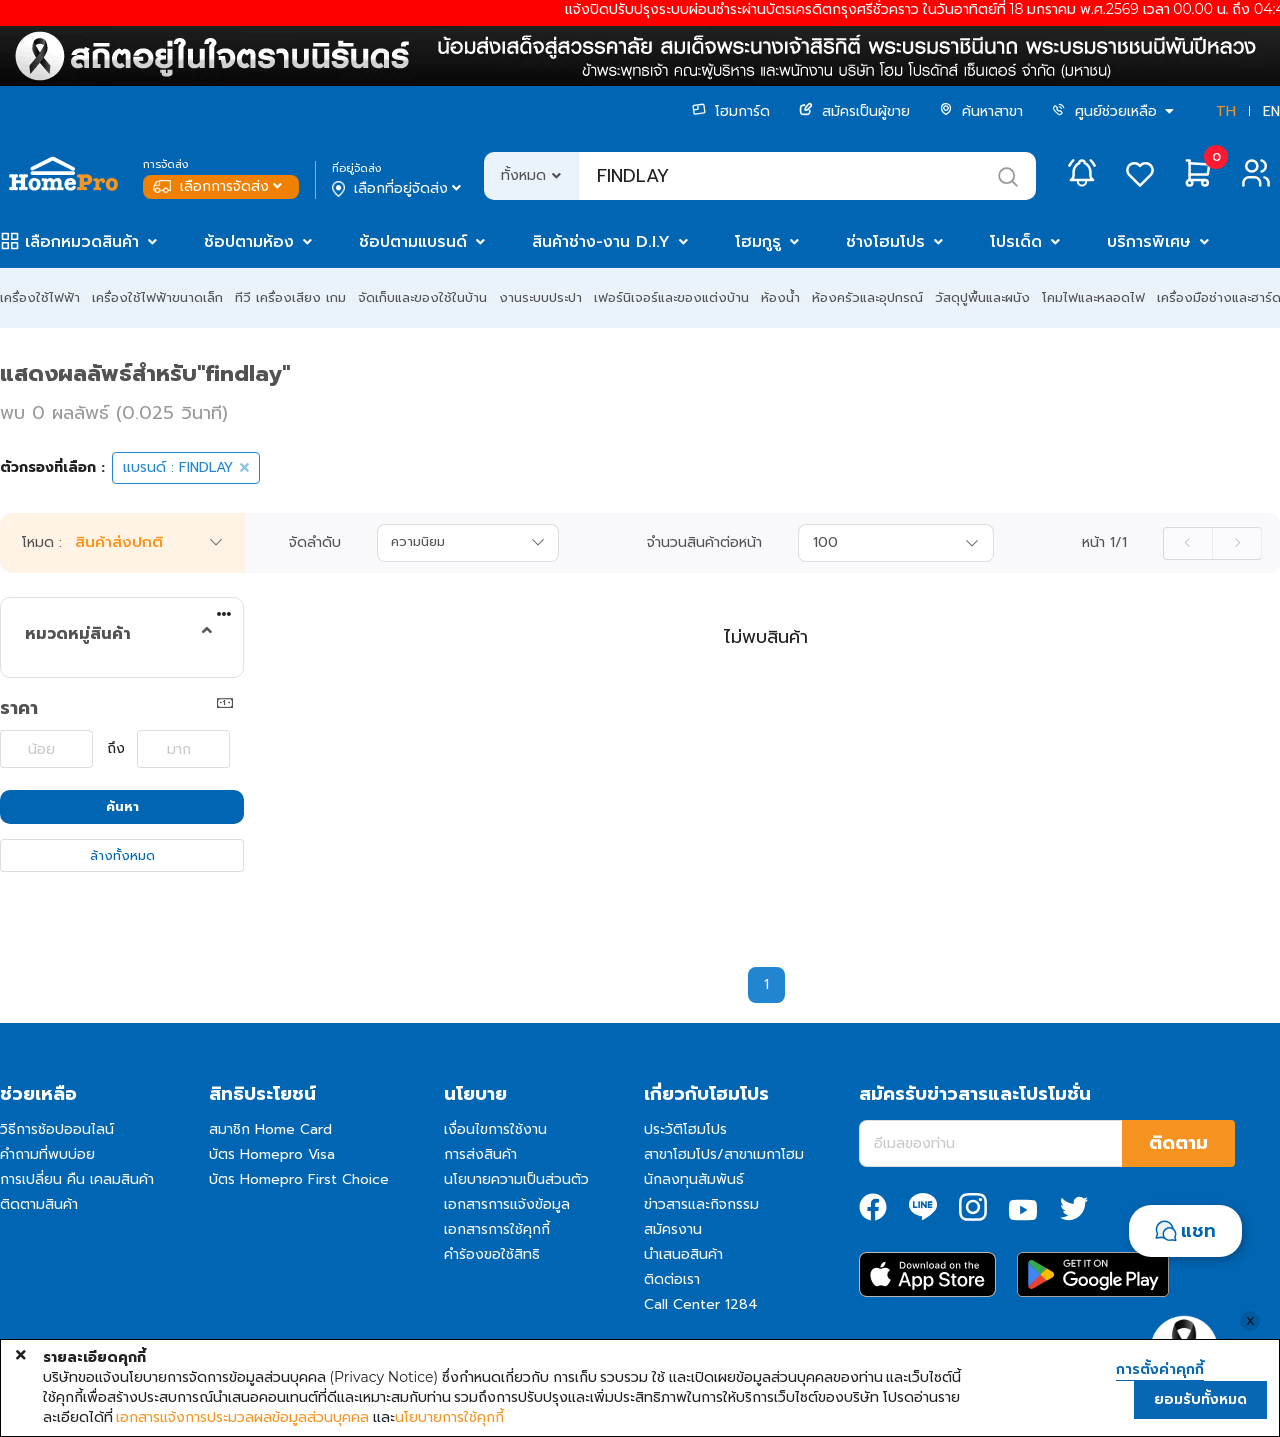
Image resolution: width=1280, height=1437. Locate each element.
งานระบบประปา (540, 297)
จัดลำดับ (315, 543)
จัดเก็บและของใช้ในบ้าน (422, 297)
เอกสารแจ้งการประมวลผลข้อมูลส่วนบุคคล (242, 1417)
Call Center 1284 (701, 1304)
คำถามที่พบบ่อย (47, 1154)
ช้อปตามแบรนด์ (413, 242)
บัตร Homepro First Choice (299, 1179)
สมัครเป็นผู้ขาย (854, 111)
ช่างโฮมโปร (885, 242)
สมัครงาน (673, 1229)
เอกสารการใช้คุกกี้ (497, 1229)
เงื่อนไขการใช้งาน (495, 1129)
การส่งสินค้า (480, 1154)
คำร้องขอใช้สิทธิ (492, 1254)
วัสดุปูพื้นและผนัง (982, 297)
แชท (1198, 1231)
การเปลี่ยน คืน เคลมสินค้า (77, 1179)
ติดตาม (1178, 1143)
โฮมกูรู (758, 242)
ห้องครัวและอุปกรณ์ (867, 297)
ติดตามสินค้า (39, 1204)
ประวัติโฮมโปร (685, 1129)
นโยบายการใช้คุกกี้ (449, 1417)
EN (1271, 111)
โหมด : (42, 543)
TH (1226, 111)
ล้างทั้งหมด (122, 855)
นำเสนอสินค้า (683, 1254)
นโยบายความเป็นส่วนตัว (516, 1179)
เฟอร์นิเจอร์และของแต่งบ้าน (671, 297)
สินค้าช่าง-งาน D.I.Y (601, 242)
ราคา (19, 708)
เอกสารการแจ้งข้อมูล (507, 1204)
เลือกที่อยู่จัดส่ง (398, 189)
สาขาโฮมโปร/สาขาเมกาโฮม (724, 1154)
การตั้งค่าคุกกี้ (1160, 1370)
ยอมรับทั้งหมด (1200, 1399)
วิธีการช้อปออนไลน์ (57, 1129)
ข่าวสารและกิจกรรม (701, 1204)
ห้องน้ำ (780, 297)
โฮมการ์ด (731, 111)
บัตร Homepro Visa (272, 1154)
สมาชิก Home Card (270, 1129)
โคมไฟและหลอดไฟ (1093, 297)
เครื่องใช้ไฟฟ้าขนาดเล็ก (157, 297)
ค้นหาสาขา (981, 111)
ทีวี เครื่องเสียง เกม (290, 297)
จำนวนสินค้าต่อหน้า (704, 543)
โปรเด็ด (1016, 242)
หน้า (1104, 543)
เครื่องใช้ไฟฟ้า (40, 297)
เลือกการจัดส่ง (219, 186)
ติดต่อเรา (672, 1279)
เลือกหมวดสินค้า (82, 242)
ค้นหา (122, 806)
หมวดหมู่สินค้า (78, 634)
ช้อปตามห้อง (249, 242)
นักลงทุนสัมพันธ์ (694, 1179)
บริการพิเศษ (1149, 242)
